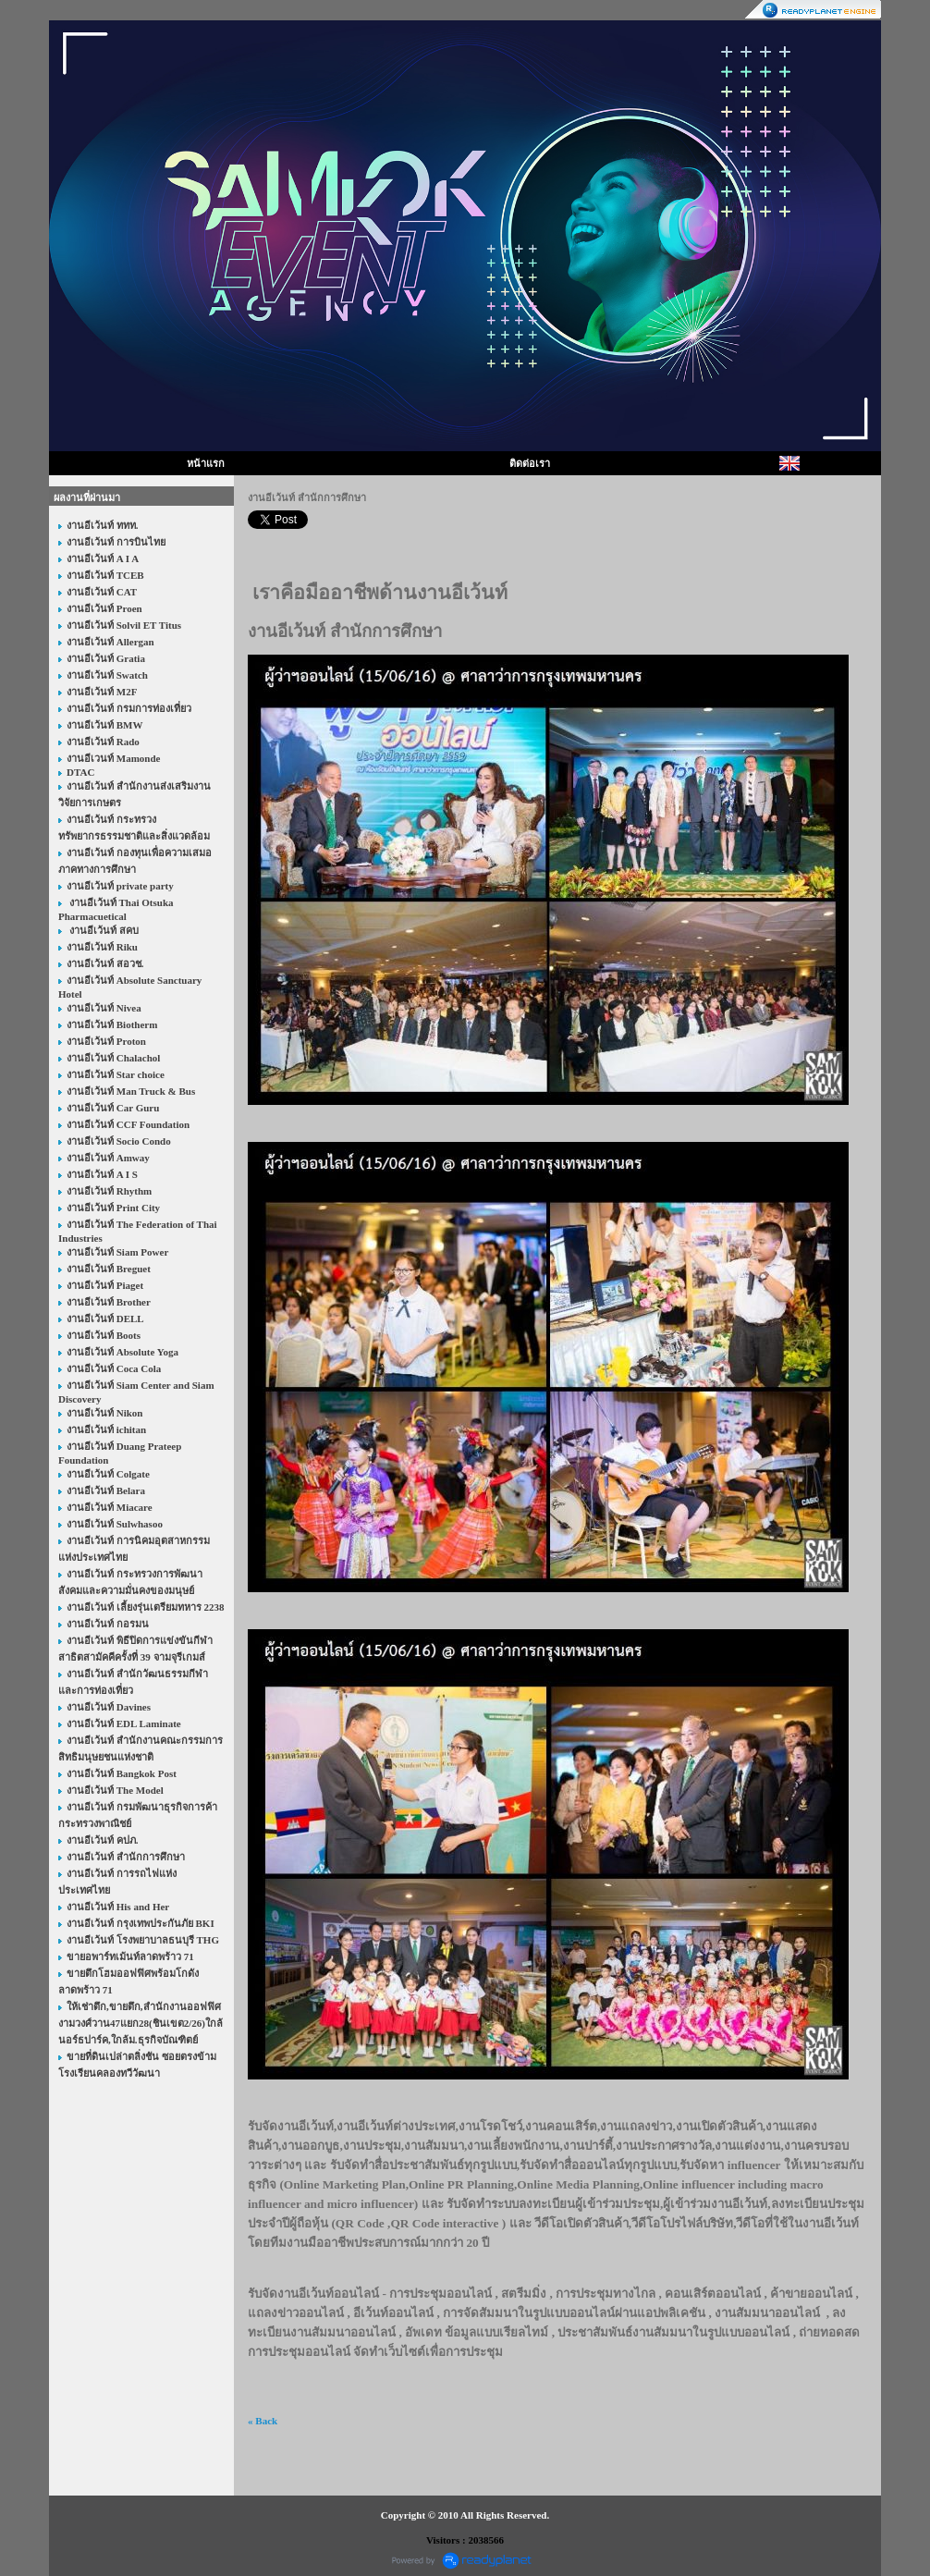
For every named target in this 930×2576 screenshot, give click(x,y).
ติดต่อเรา (529, 463)
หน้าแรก (206, 463)
